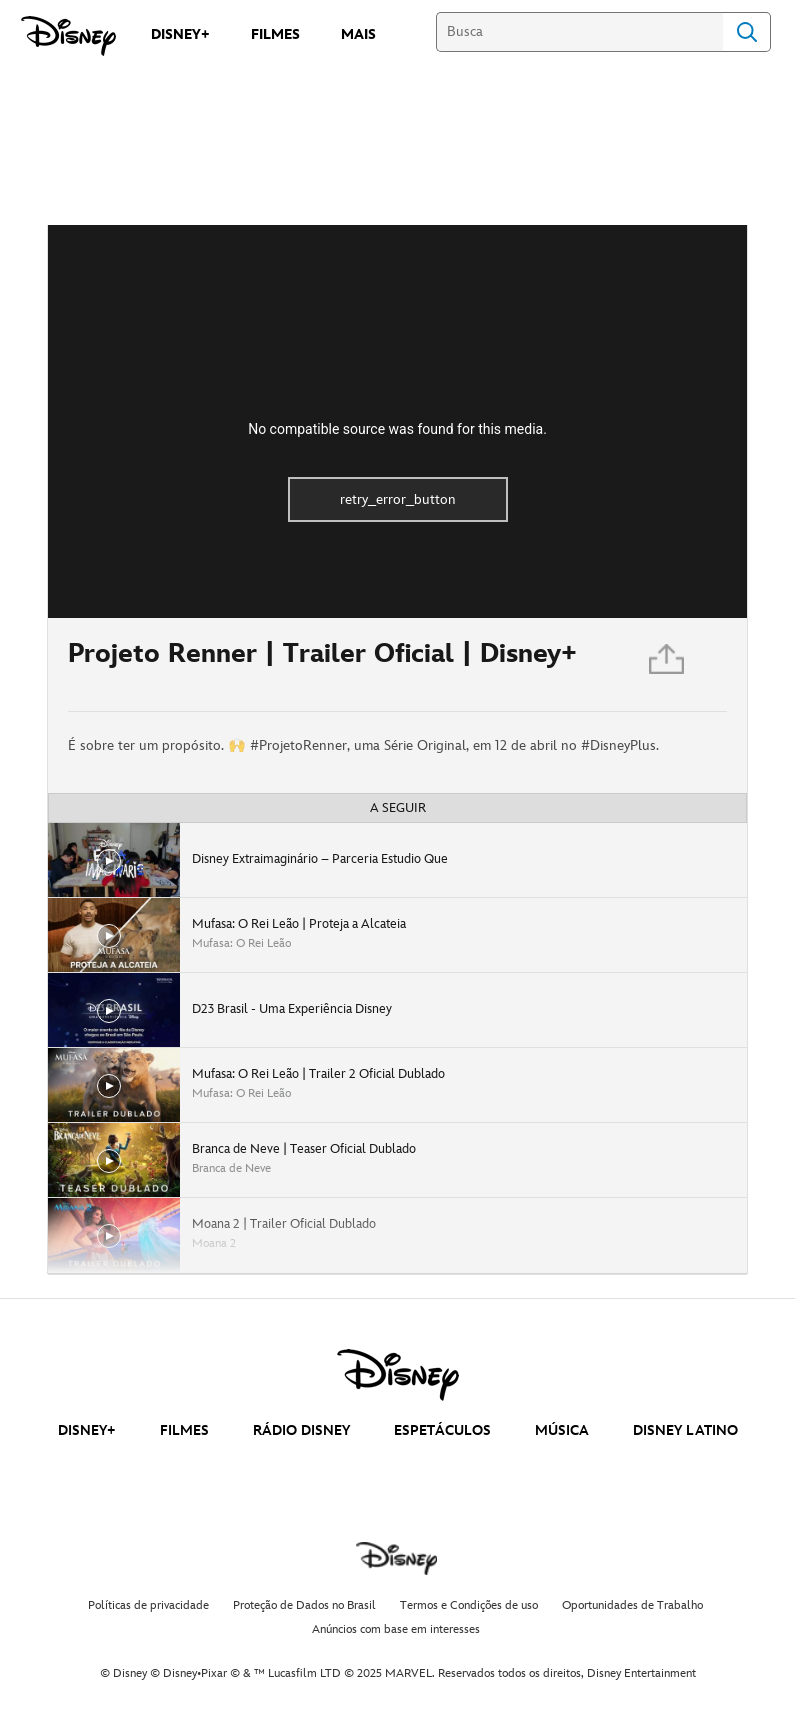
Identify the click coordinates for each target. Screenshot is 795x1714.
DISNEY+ (87, 1430)
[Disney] (68, 36)
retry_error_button (398, 499)
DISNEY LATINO (685, 1430)
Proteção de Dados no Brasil (304, 1605)
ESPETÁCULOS (442, 1430)
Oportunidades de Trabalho (632, 1605)
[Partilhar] (668, 664)
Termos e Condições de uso (469, 1605)
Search (747, 32)
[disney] (398, 1375)
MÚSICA (562, 1430)
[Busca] (579, 32)
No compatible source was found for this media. (397, 429)
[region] (397, 421)
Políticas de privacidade (148, 1605)
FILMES (184, 1430)
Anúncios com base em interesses (396, 1629)
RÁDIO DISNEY (301, 1430)
